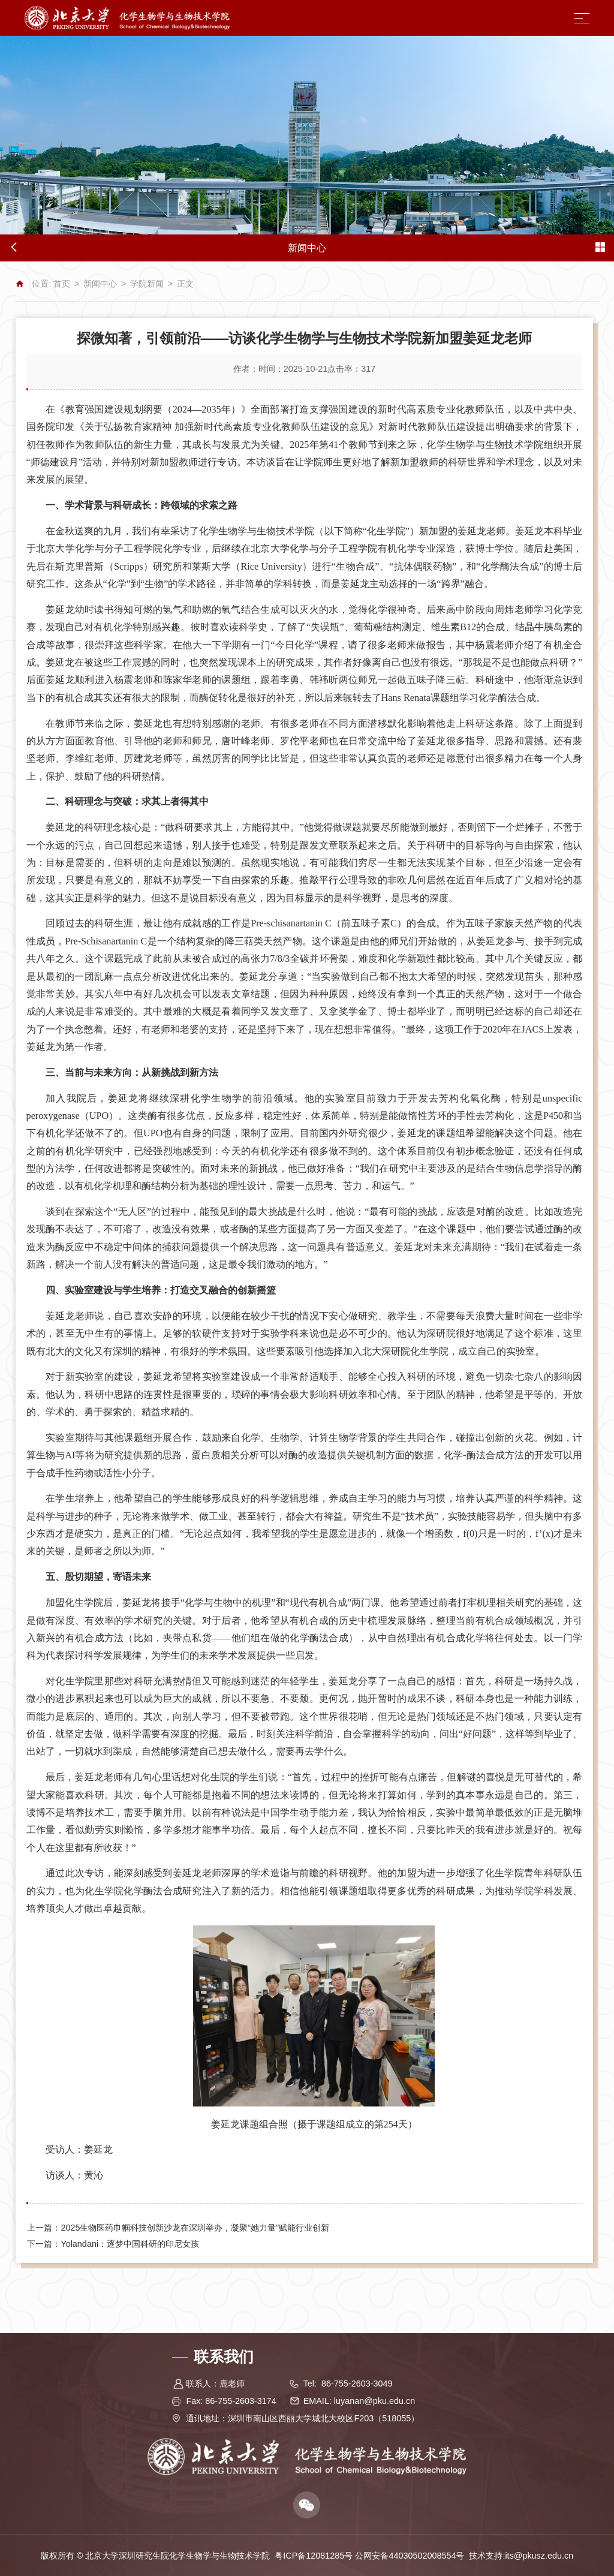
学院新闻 (147, 283)
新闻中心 (100, 283)
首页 (61, 283)
